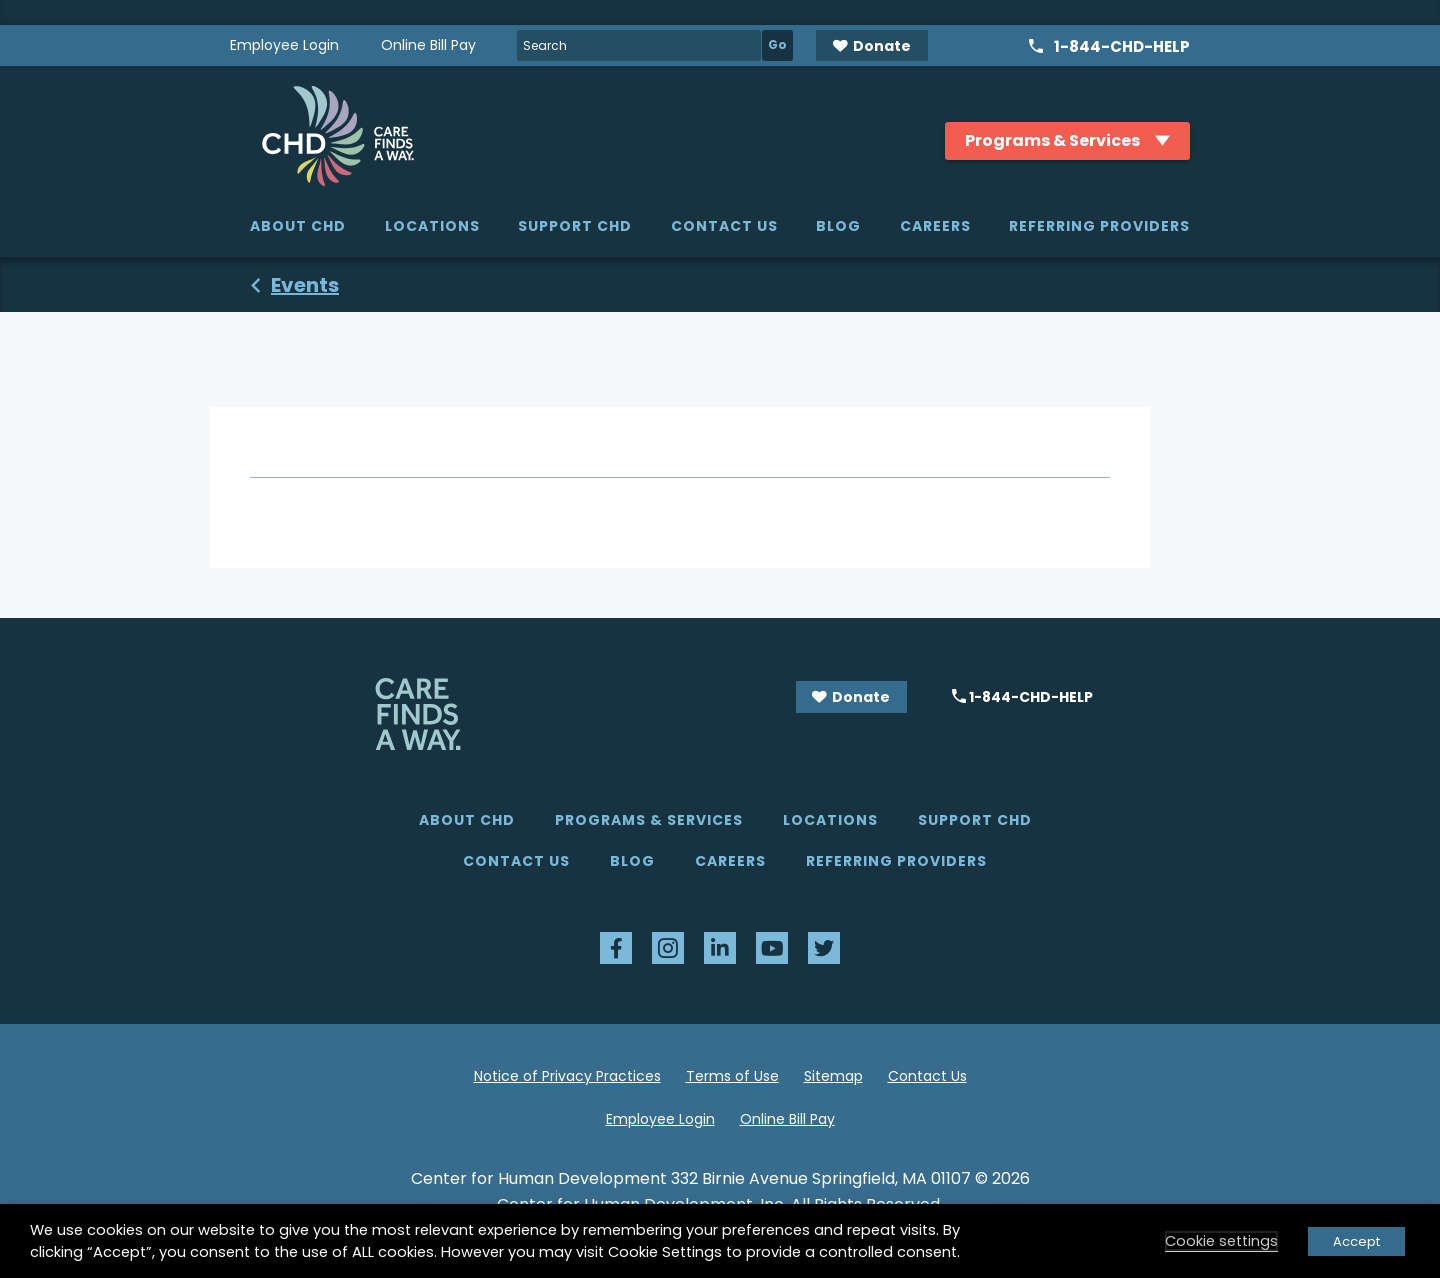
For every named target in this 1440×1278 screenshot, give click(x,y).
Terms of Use (732, 1076)
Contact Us (724, 226)
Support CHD (575, 226)
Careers (935, 226)
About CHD (298, 226)
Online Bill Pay (428, 45)
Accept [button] (1356, 1241)
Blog (838, 226)
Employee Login (284, 45)
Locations (432, 226)
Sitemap (833, 1076)
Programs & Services (649, 820)
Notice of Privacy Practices (567, 1076)
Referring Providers (1099, 226)
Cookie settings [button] (1221, 1241)
